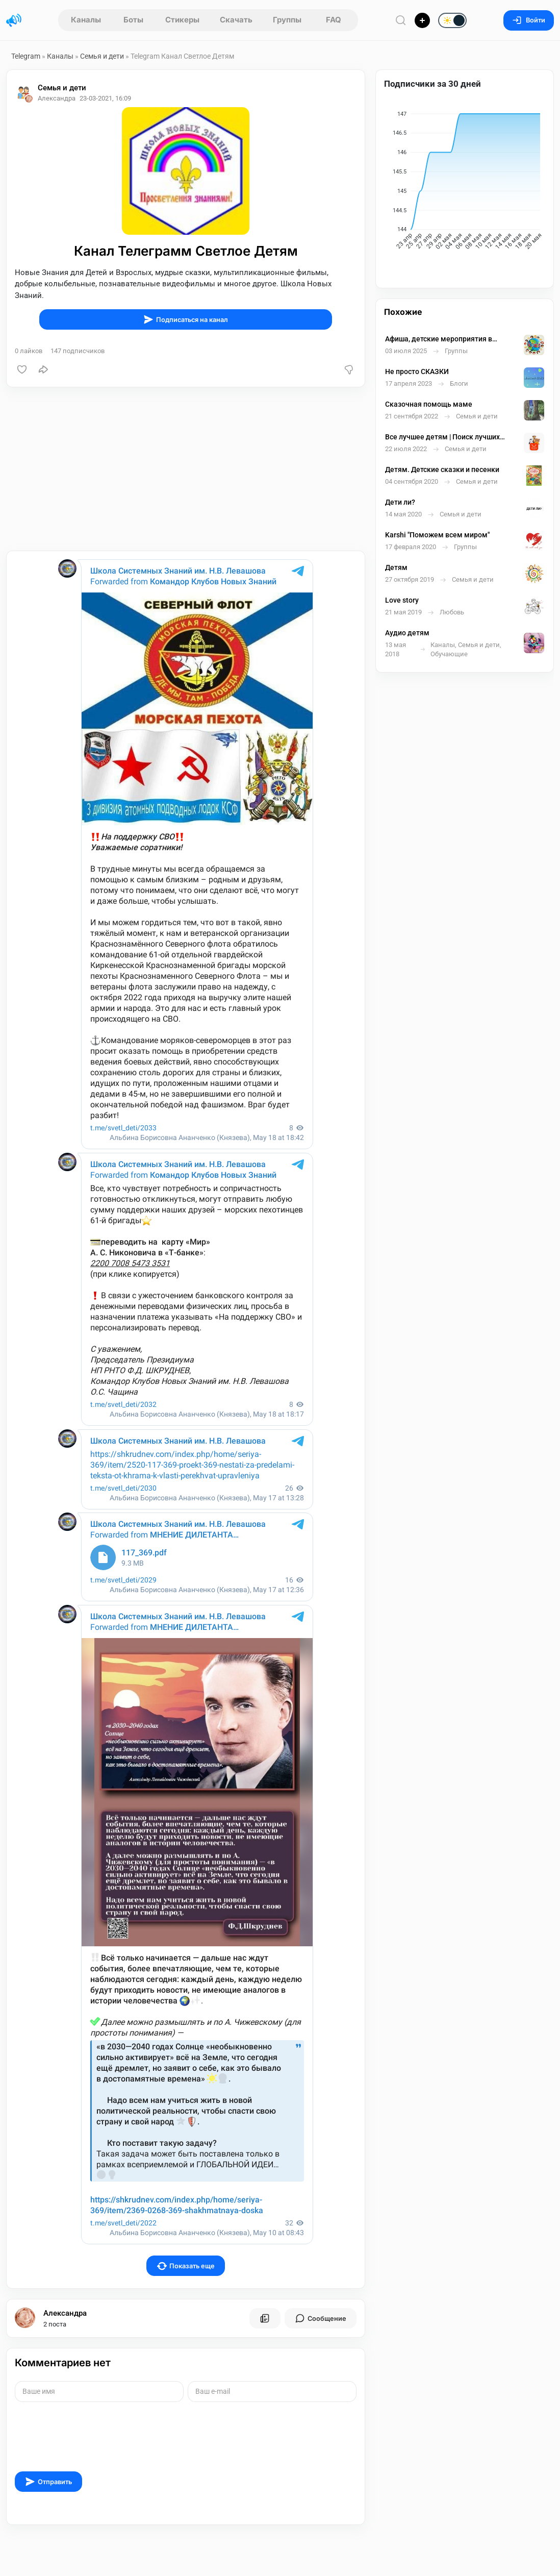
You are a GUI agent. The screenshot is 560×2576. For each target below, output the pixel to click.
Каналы (86, 19)
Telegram (25, 56)
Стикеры (182, 19)
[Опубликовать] (422, 20)
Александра (65, 2313)
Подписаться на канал (185, 319)
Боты (133, 19)
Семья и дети (102, 56)
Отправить (48, 2481)
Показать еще (186, 2266)
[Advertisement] (185, 469)
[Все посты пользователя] (264, 2318)
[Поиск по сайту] (400, 20)
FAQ (333, 19)
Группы (287, 19)
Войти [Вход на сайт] (528, 20)
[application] (464, 182)
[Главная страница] (13, 20)
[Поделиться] (43, 369)
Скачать (236, 19)
